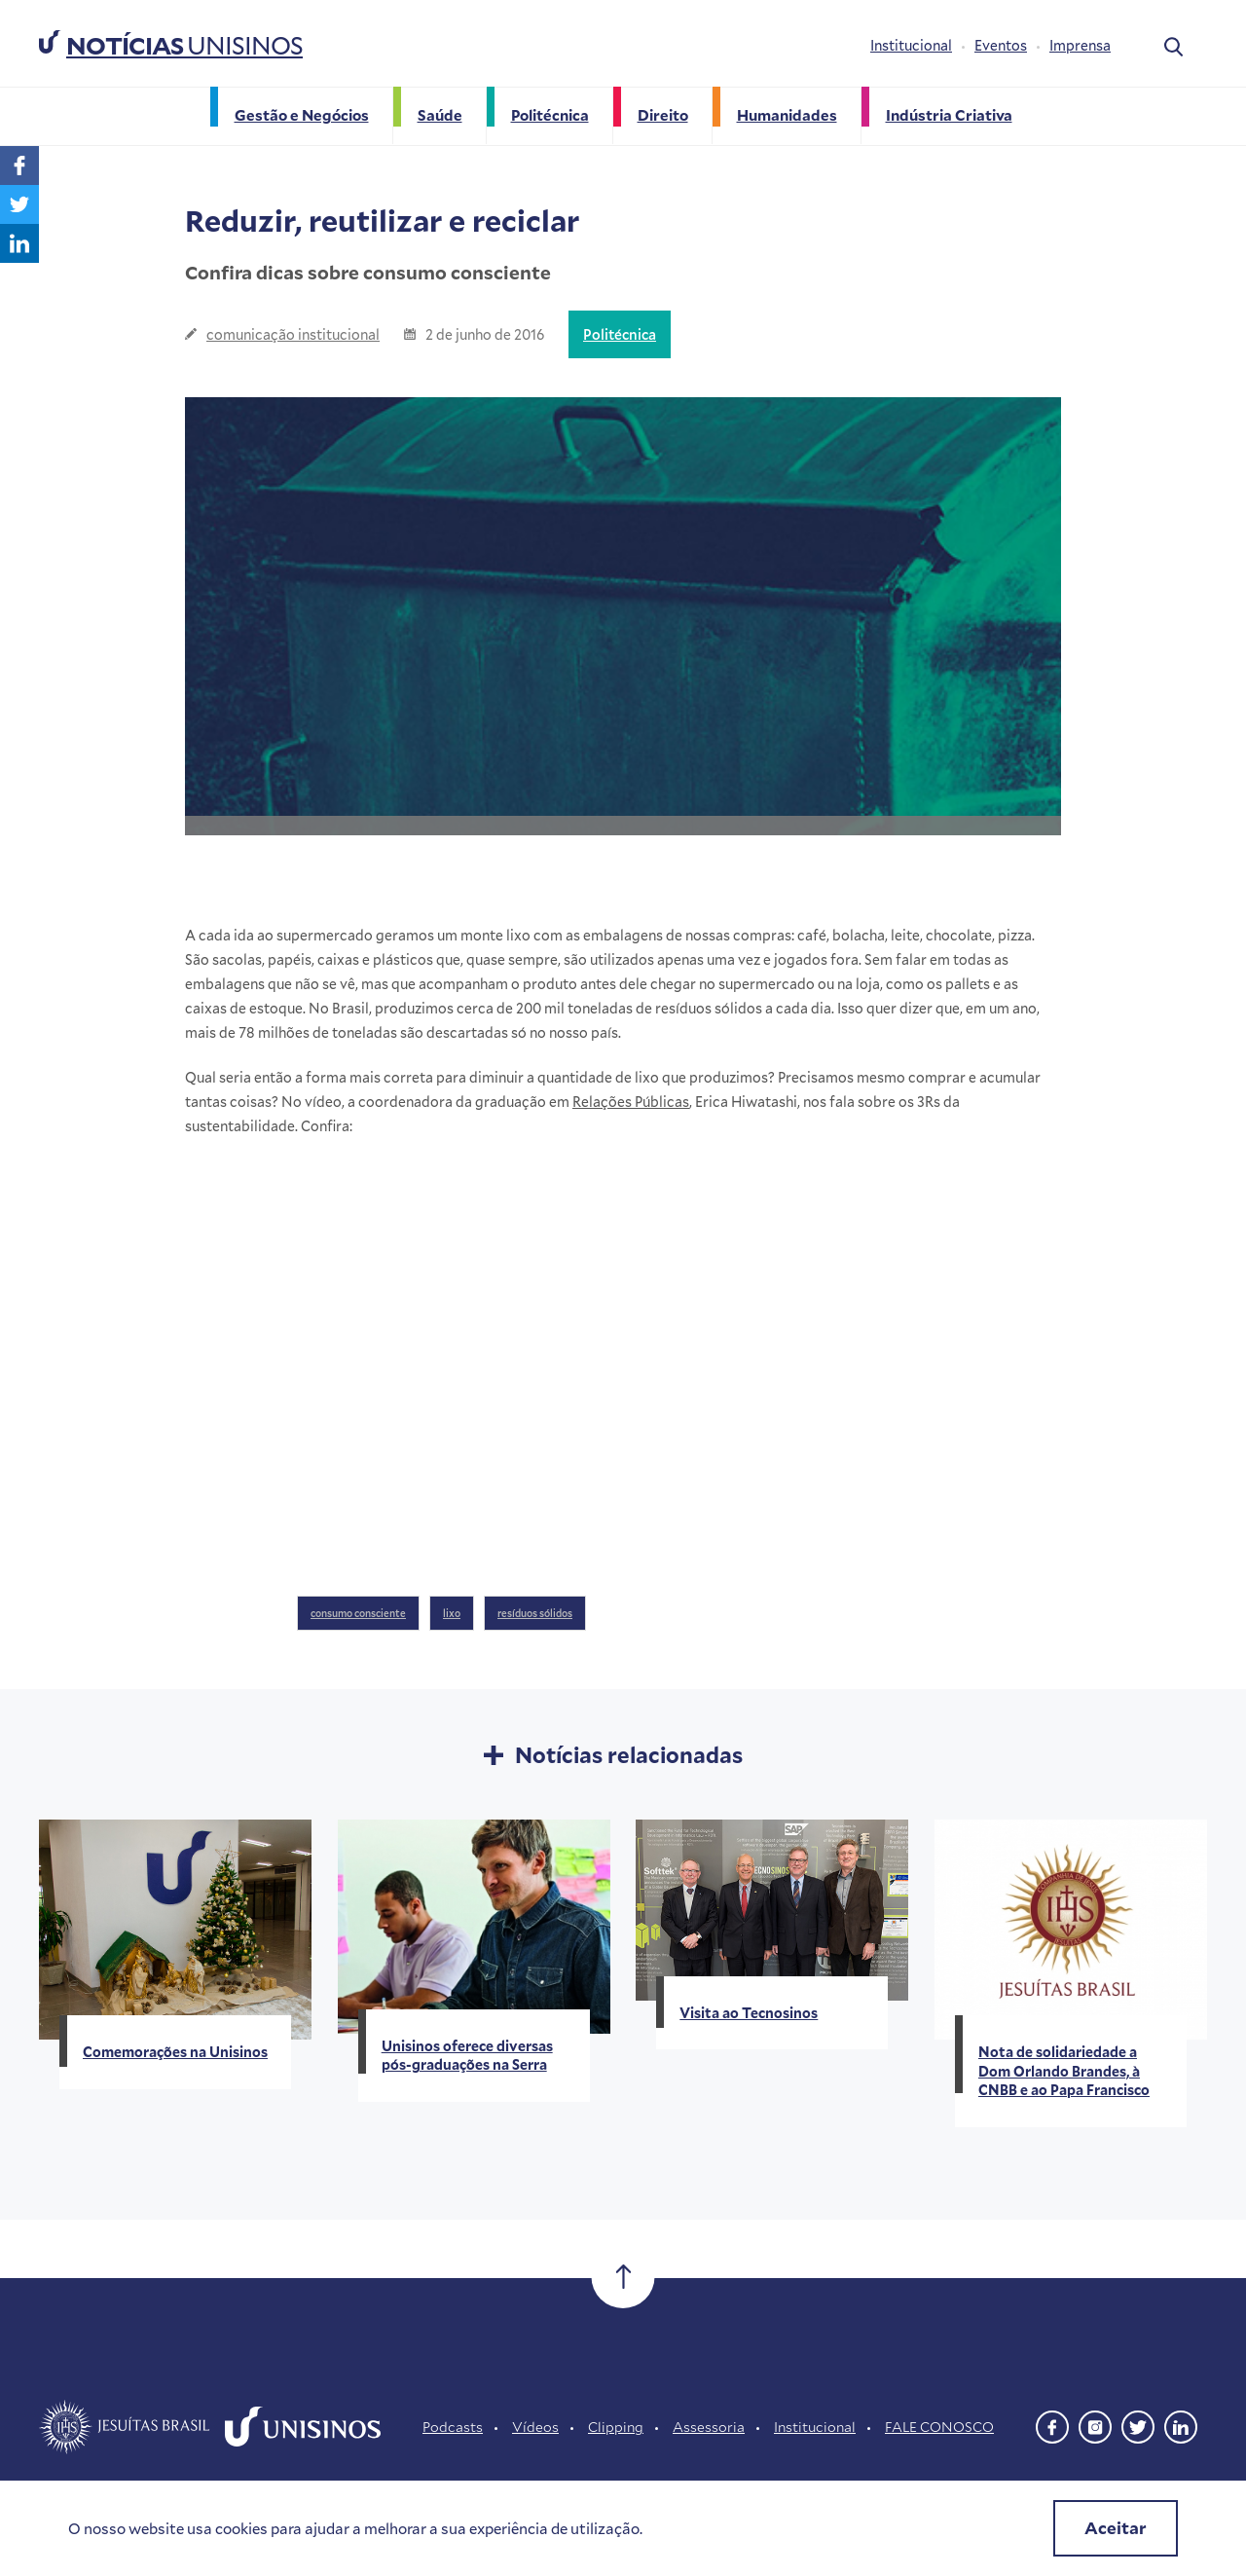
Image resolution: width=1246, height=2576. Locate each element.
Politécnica (619, 334)
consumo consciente (358, 1613)
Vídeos (535, 2426)
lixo (451, 1613)
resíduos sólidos (534, 1613)
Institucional (911, 45)
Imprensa (1080, 45)
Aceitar (1115, 2528)
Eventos (1000, 45)
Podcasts (452, 2426)
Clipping (615, 2426)
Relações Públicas (630, 1101)
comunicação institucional (293, 334)
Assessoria (709, 2426)
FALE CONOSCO (939, 2426)
